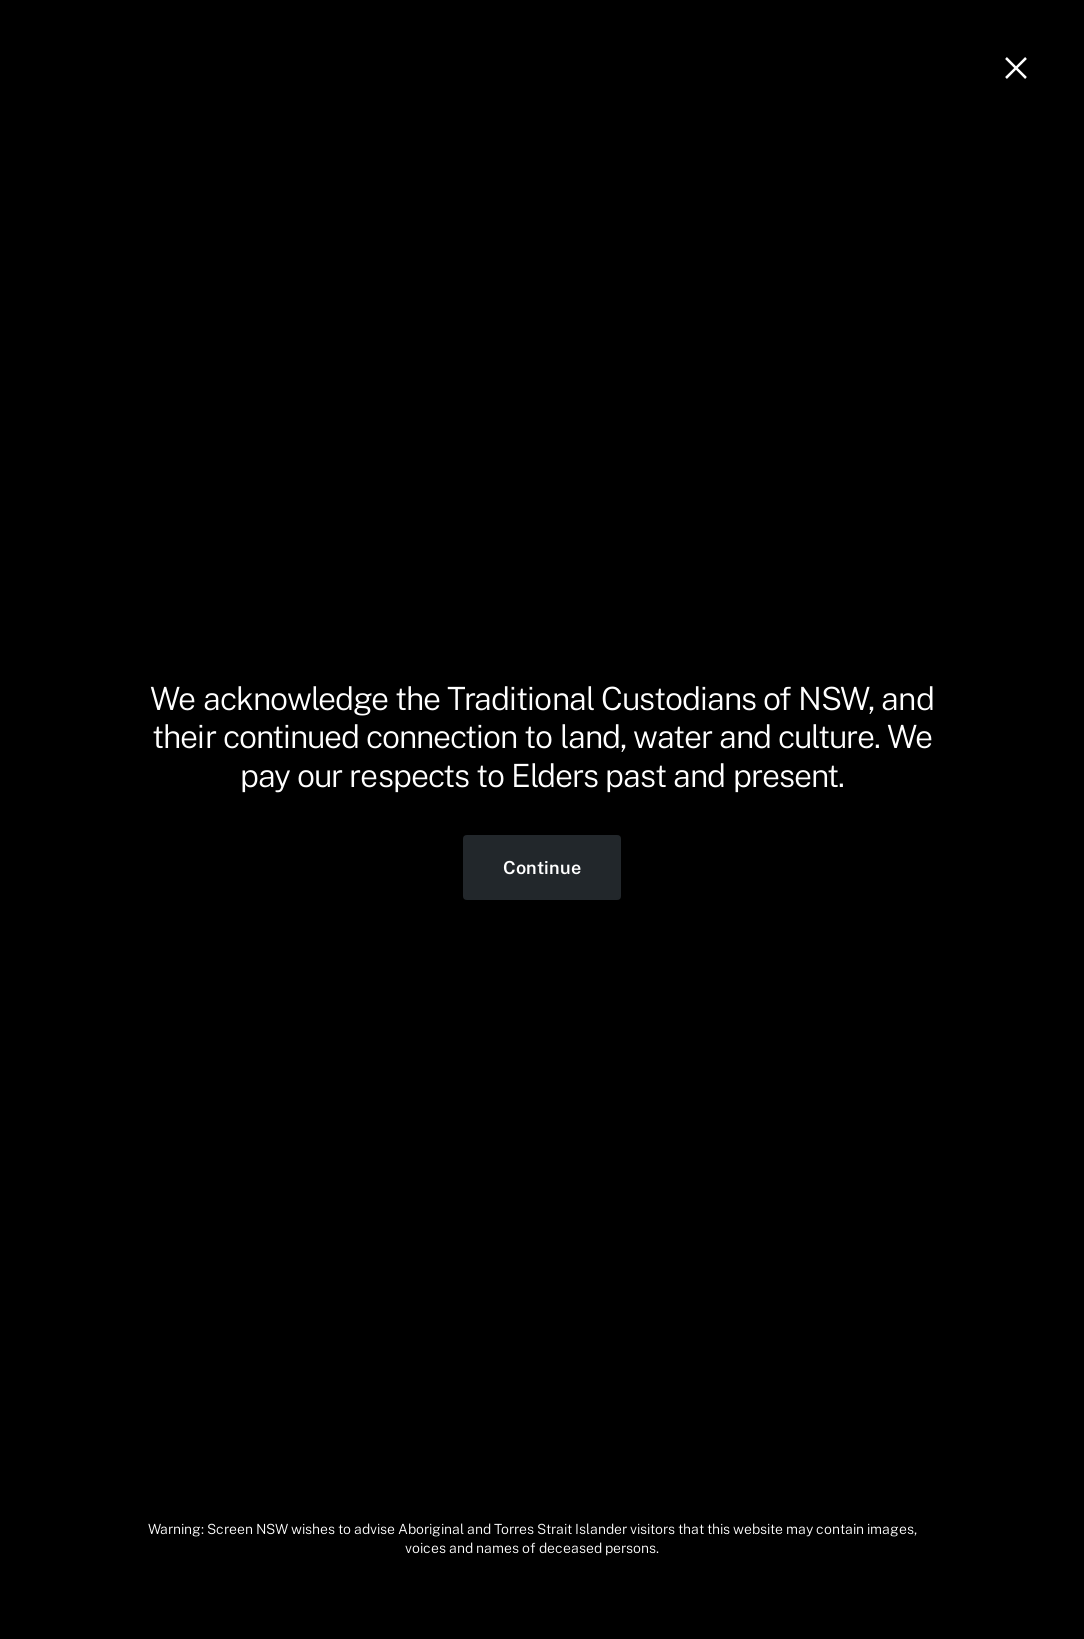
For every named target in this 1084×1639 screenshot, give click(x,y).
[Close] (1016, 68)
